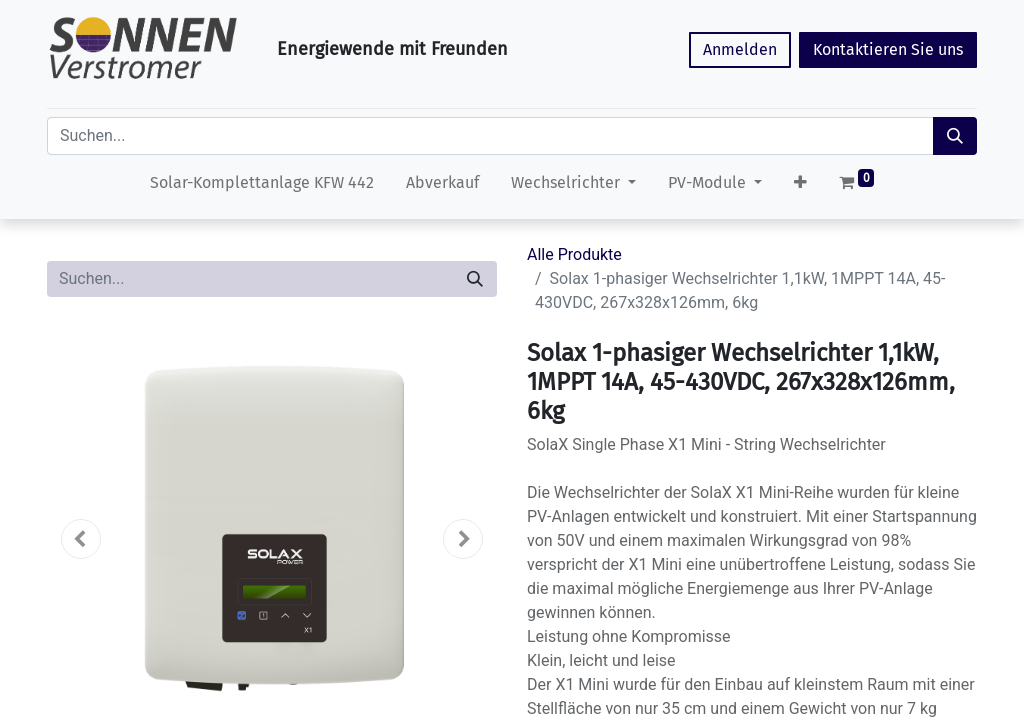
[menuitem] (262, 187)
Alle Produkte (574, 254)
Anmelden (740, 49)
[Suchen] (955, 136)
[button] (800, 187)
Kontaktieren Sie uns (888, 49)
